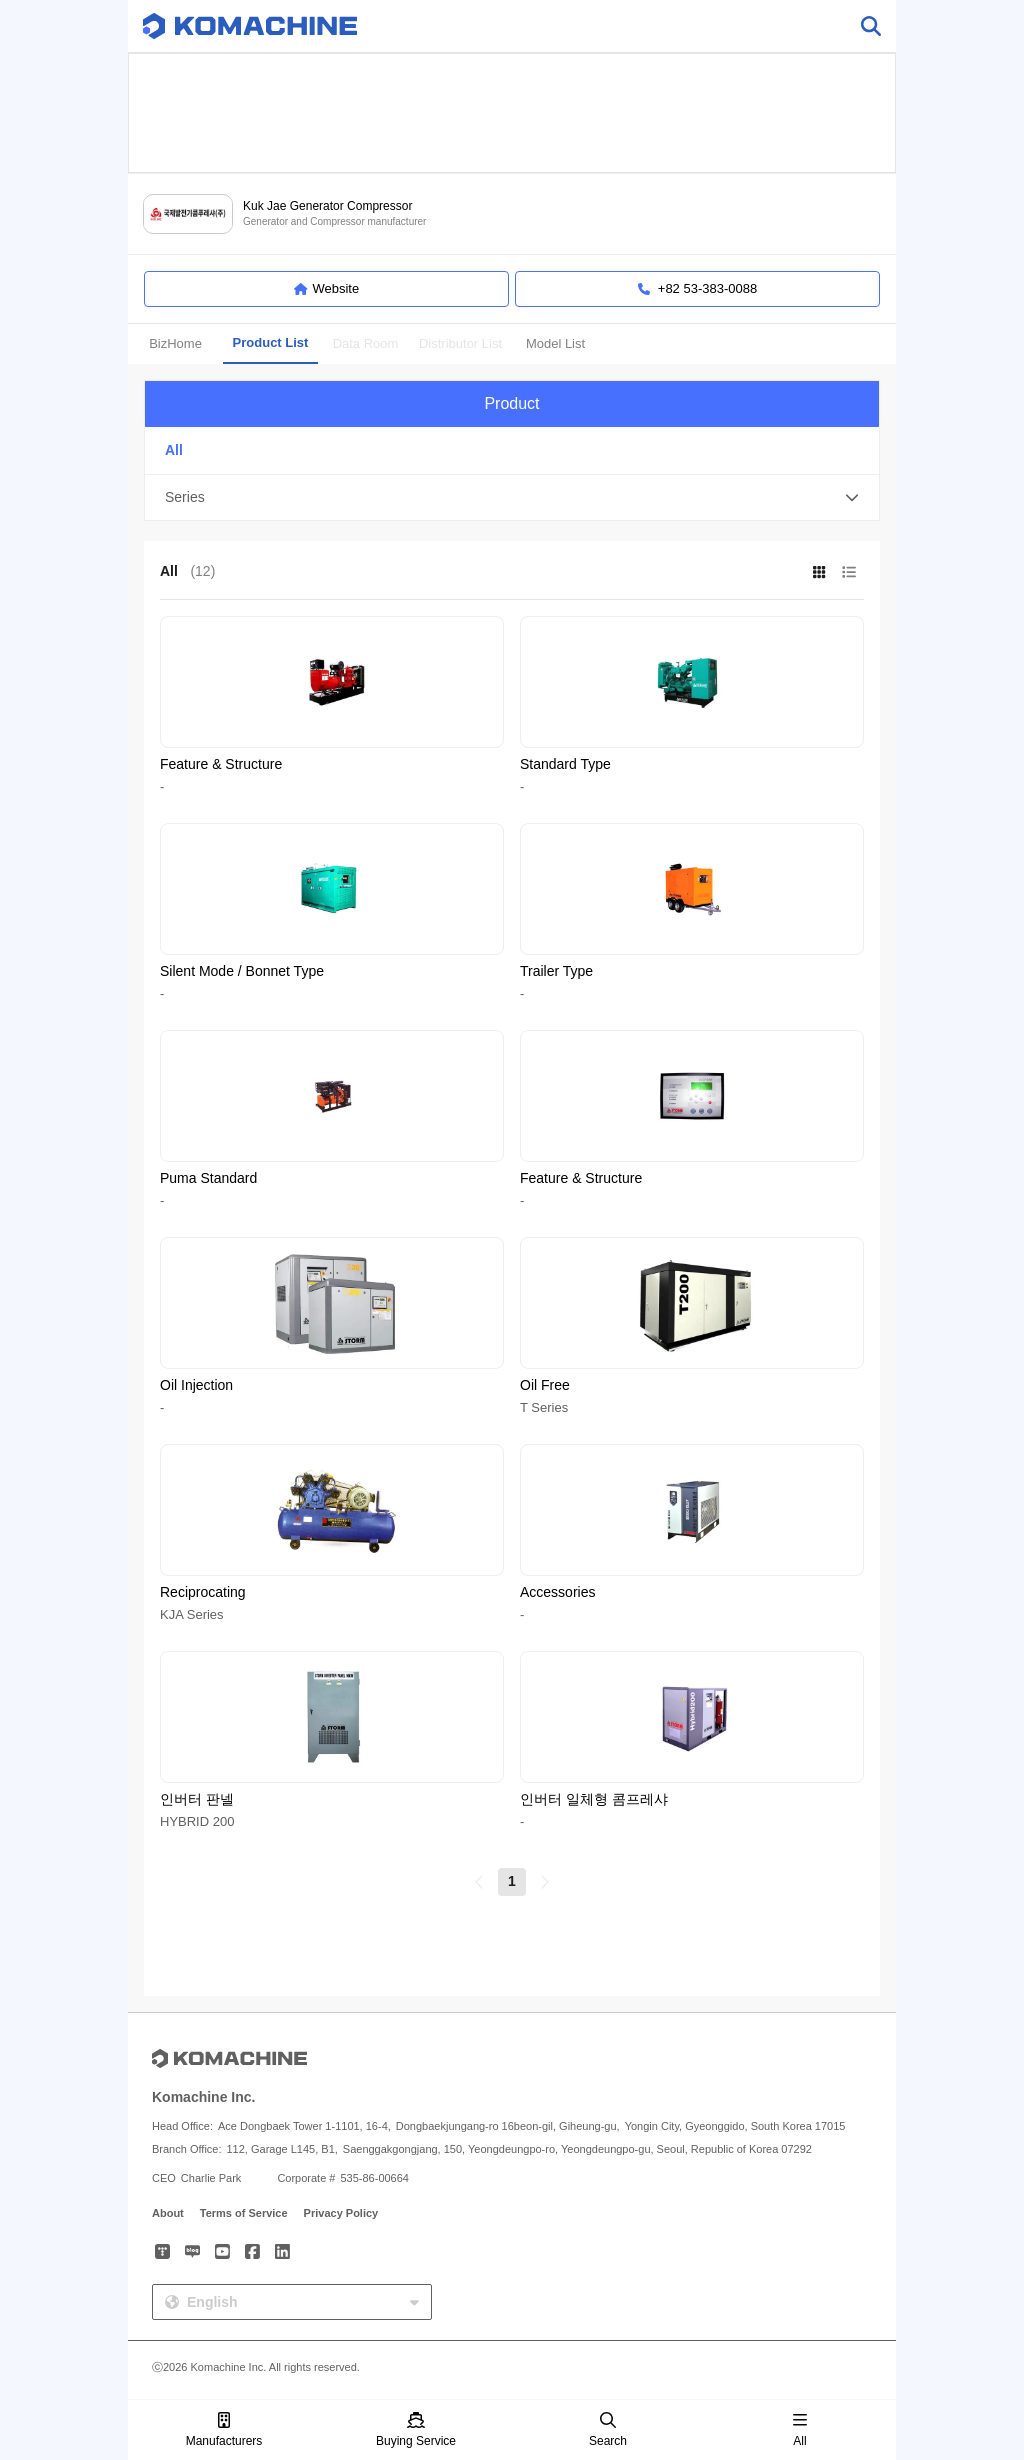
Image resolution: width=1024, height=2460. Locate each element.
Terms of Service (244, 2213)
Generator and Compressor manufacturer (334, 221)
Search (608, 2430)
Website (326, 289)
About (168, 2213)
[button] (512, 498)
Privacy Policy (341, 2213)
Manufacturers (224, 2430)
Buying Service (416, 2430)
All (800, 2430)
